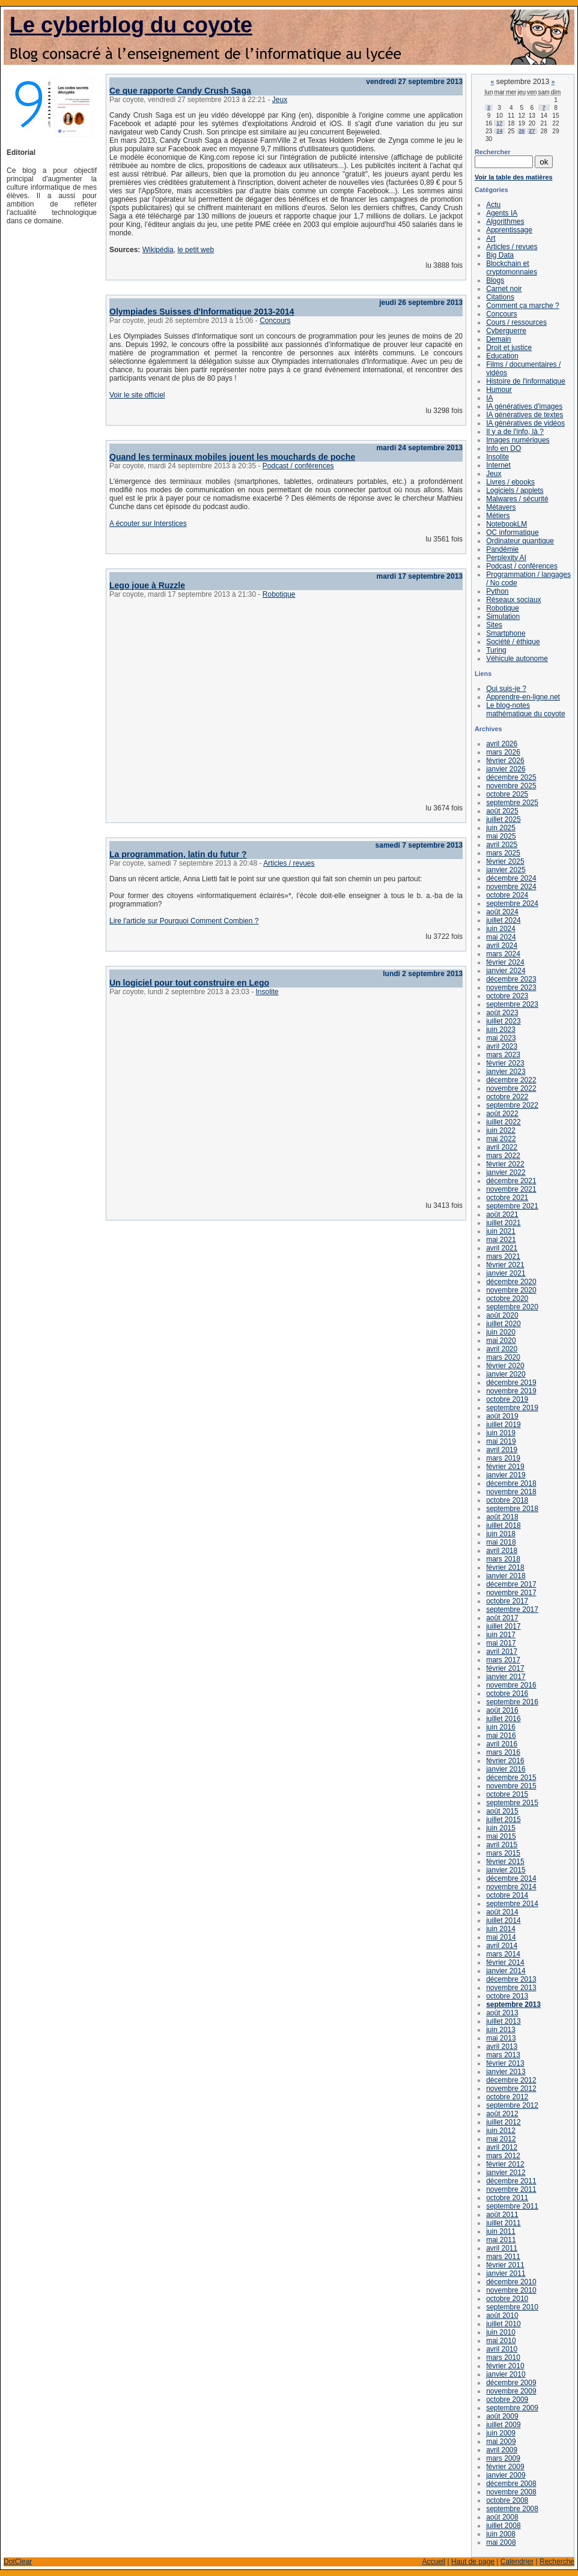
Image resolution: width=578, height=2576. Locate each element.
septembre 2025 (512, 802)
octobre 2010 (507, 2298)
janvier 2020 (505, 1374)
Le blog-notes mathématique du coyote (525, 709)
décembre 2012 (511, 2080)
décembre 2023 (511, 979)
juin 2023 (501, 1029)
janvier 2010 (505, 2374)
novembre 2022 (511, 1088)
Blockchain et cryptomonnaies (511, 267)
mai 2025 (501, 836)
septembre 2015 (512, 1803)
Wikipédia (158, 250)
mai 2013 (501, 2038)
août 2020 (502, 1315)
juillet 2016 (503, 1719)
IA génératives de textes (524, 415)
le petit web (195, 250)
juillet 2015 (503, 1819)
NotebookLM (506, 524)
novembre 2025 (511, 786)
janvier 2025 (505, 870)
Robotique (279, 594)
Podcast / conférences (298, 466)
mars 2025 (503, 853)
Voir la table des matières (513, 177)
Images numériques (517, 440)
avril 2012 (501, 2147)
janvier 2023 (505, 1071)
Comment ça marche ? (522, 305)
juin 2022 (501, 1130)
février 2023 (505, 1063)
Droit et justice (509, 347)
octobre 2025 (507, 794)
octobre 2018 (507, 1500)
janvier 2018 (505, 1576)
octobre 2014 (507, 1895)
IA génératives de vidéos (525, 423)
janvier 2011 (505, 2273)
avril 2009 (501, 2450)
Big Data (500, 255)
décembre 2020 (511, 1281)
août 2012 (502, 2114)
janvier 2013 (505, 2072)
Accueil (433, 2561)
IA (489, 398)
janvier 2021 (505, 1273)
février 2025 (505, 861)
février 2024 (505, 962)
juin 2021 (501, 1231)
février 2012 (505, 2164)
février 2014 (505, 1962)
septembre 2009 (512, 2408)
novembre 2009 (511, 2391)
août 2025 (502, 811)
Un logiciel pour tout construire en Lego (189, 983)
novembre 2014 (511, 1887)
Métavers (501, 507)
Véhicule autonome (517, 658)
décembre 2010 (511, 2282)
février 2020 (505, 1366)
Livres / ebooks (510, 482)
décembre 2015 (511, 1777)
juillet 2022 (503, 1122)
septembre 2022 (512, 1105)
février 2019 (505, 1466)
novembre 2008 (511, 2492)
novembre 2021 (511, 1189)
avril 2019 (501, 1450)
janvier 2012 (505, 2172)
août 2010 (502, 2315)
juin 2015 (501, 1828)
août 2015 (502, 1811)
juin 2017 (501, 1634)
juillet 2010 (503, 2324)
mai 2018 (501, 1542)
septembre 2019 (512, 1408)
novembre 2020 (511, 1290)
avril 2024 (501, 945)
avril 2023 (501, 1046)
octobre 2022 (507, 1097)
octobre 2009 (507, 2399)
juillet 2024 (503, 920)
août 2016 (502, 1710)
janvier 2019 (505, 1475)
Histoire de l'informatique (525, 381)
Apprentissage (509, 230)
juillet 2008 (503, 2525)
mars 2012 (503, 2156)
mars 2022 (503, 1155)
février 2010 (505, 2366)
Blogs (495, 280)
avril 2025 (501, 844)
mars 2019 (503, 1458)
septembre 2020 (512, 1307)
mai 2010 (501, 2340)
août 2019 (502, 1416)
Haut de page (472, 2561)
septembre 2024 (512, 903)
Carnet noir (504, 289)
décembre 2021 (511, 1181)
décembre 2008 (511, 2483)
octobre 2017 (507, 1601)
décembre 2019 (511, 1382)
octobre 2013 (507, 1996)
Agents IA (501, 213)
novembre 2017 (511, 1592)
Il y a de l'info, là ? (515, 431)
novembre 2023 (511, 987)
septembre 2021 (512, 1206)
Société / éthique (513, 642)
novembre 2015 (511, 1786)
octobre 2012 (507, 2097)
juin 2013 (501, 2030)
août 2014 (502, 1912)
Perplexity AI (506, 558)
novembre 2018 (511, 1492)
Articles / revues (288, 863)
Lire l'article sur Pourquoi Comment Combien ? (183, 921)
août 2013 (502, 2013)
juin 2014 (501, 1929)
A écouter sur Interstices (148, 523)
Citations (500, 297)
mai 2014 (501, 1937)
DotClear (18, 2561)
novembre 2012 (511, 2088)
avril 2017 (501, 1651)
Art (490, 238)
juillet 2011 (503, 2223)
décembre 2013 (511, 1979)
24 (499, 131)
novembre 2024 (511, 886)
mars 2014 (503, 1954)
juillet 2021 (503, 1223)
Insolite (267, 992)
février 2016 (505, 1761)
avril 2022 (501, 1147)
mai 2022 (501, 1139)
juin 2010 (501, 2332)
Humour (499, 389)
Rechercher (492, 151)
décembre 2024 (511, 878)
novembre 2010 (511, 2290)
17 (499, 123)
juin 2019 (501, 1433)
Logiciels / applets (514, 490)
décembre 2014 (511, 1878)
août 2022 (502, 1113)
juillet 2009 (503, 2425)
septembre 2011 (512, 2206)
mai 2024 (501, 937)
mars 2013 (503, 2055)
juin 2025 (501, 828)
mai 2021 (501, 1239)
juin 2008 (501, 2534)
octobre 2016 (507, 1693)
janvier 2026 (505, 769)
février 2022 (505, 1164)
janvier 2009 (505, 2475)
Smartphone (505, 633)
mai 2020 (501, 1340)
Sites (494, 625)
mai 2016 (501, 1735)
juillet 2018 (503, 1525)
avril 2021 (501, 1248)
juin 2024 (501, 929)
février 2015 (505, 1861)
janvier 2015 (505, 1870)
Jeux (279, 99)
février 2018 (505, 1567)
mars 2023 (503, 1055)
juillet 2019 (503, 1424)
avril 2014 (501, 1945)
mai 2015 (501, 1836)
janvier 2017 (505, 1677)
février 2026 (505, 760)
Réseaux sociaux (513, 600)
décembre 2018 (511, 1483)
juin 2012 (501, 2130)
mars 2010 (503, 2357)
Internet (498, 465)
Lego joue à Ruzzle (147, 585)
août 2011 (502, 2214)
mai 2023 (501, 1038)
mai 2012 (501, 2139)
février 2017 (505, 1668)
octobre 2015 (507, 1794)
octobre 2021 (507, 1197)
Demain (498, 339)
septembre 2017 (512, 1609)
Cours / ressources (516, 322)
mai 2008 (501, 2542)
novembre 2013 (511, 1987)
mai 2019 (501, 1441)
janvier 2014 (505, 1971)
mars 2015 (503, 1853)
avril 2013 (501, 2046)
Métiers (498, 515)
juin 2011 (501, 2231)
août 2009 (502, 2416)
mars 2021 (503, 1256)
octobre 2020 (507, 1298)
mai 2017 (501, 1643)
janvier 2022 (505, 1172)
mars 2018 (503, 1559)
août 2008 (502, 2517)
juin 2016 (501, 1727)
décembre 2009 (511, 2382)
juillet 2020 (503, 1324)
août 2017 (502, 1618)
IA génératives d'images (524, 406)
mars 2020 (503, 1357)
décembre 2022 (511, 1080)
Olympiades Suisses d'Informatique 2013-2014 (201, 311)
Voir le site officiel (137, 395)
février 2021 (505, 1265)
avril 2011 (501, 2248)
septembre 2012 (512, 2105)
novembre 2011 (511, 2189)
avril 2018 (501, 1550)
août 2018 (502, 1517)
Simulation (503, 616)
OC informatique (512, 532)
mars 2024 (503, 954)
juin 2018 (501, 1534)
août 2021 (502, 1214)
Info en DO (503, 448)
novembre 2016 (511, 1685)
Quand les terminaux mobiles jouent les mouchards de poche (232, 457)
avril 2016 (501, 1744)
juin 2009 (501, 2433)
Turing (496, 650)
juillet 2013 (503, 2021)
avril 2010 (501, 2349)
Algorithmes (505, 221)
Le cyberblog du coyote (131, 25)
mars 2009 (503, 2458)
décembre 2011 (511, 2181)
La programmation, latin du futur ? (178, 854)
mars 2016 (503, 1752)
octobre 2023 (507, 996)
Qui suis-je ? (506, 688)
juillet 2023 (503, 1021)
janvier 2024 (505, 971)
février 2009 (505, 2467)
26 (522, 131)
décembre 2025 (511, 777)
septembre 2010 (512, 2307)
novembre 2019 (511, 1391)
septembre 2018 (512, 1508)
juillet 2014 (503, 1920)
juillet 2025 (503, 819)
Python (497, 591)
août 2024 (502, 912)
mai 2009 (501, 2441)
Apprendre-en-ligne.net (523, 697)
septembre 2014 (512, 1903)
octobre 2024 (507, 895)
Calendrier (517, 2561)
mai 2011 (501, 2240)
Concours (275, 320)
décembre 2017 (511, 1584)
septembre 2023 (512, 1004)
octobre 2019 (507, 1399)
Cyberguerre (506, 331)
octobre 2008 (507, 2500)
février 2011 (505, 2265)
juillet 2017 (503, 1626)
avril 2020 (501, 1349)
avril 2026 (501, 744)
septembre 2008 (512, 2509)
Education (502, 356)
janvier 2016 (505, 1769)
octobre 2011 (507, 2198)
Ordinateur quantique (520, 541)
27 (532, 131)
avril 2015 (501, 1845)
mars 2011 (503, 2256)
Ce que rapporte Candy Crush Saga (180, 90)
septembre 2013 (513, 2004)
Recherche (557, 2561)
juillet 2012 (503, 2122)
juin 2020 (501, 1332)
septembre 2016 (512, 1702)
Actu (493, 205)
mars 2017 (503, 1660)
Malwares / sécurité (517, 499)
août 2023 (502, 1013)
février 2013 (505, 2063)
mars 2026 (503, 752)
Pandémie (502, 549)
